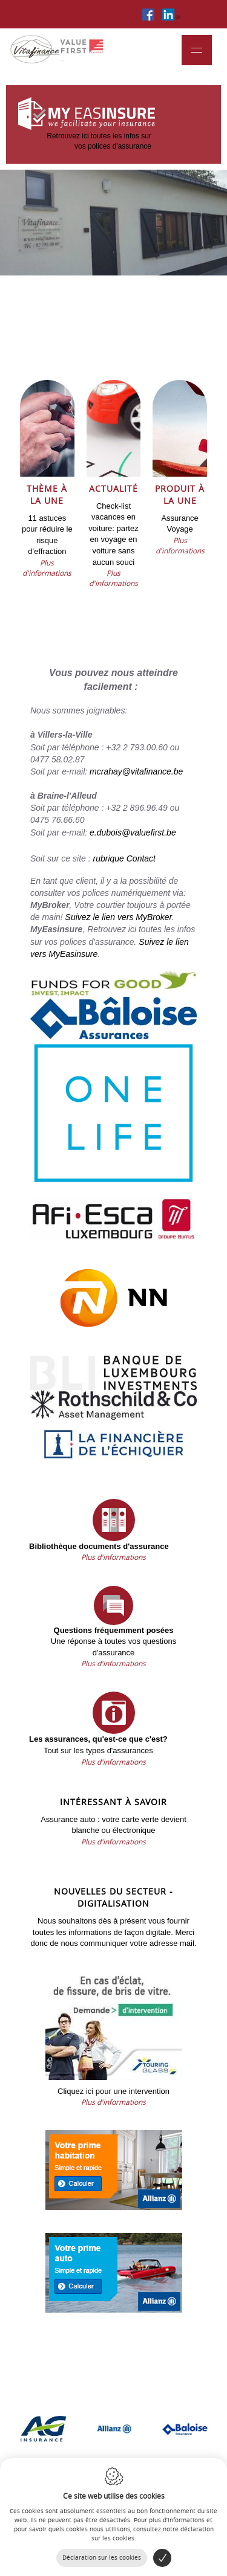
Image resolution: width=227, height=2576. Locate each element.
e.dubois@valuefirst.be (133, 832)
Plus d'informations (46, 568)
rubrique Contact (124, 858)
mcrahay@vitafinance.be (136, 771)
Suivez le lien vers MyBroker (118, 917)
